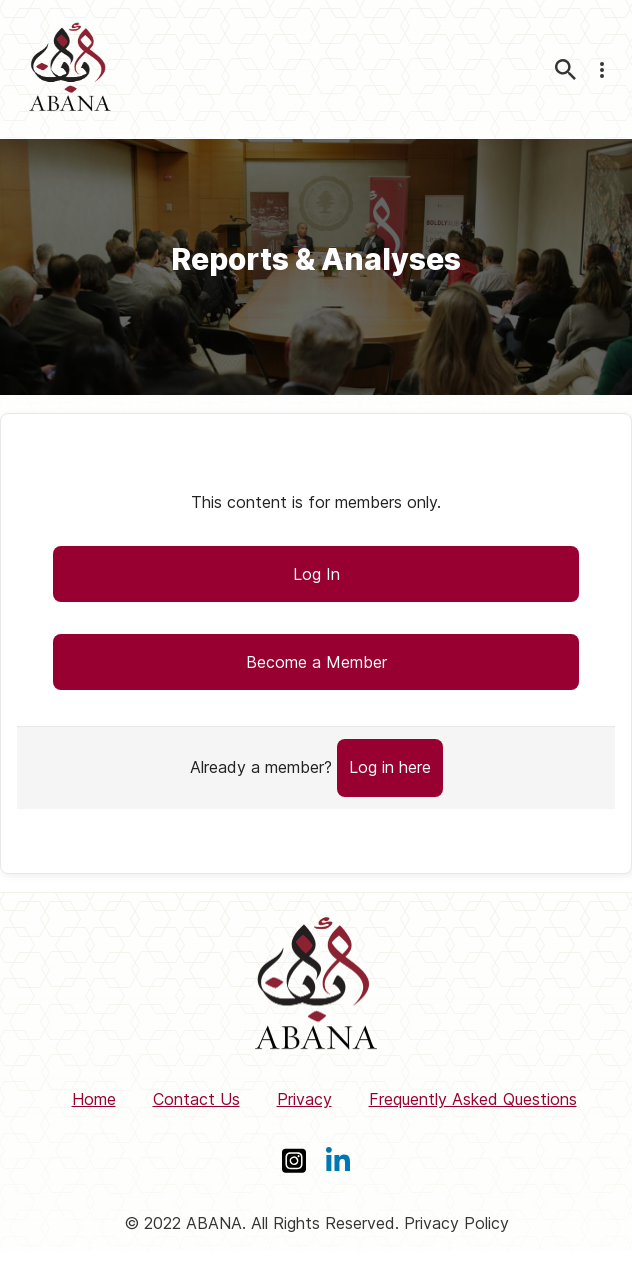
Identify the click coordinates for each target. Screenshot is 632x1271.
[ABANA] (70, 69)
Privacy (304, 1099)
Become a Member (316, 662)
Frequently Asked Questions (473, 1099)
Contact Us (196, 1099)
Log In (316, 574)
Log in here (390, 767)
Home (94, 1099)
